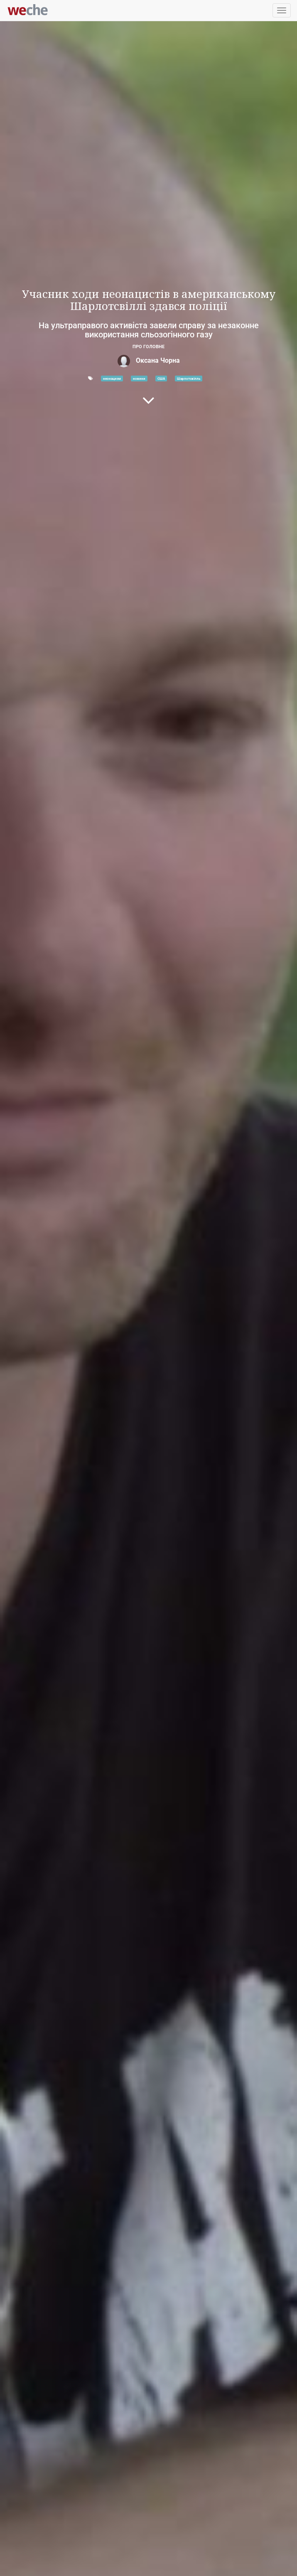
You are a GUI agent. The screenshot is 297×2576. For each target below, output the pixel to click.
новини (139, 378)
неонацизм (112, 378)
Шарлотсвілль (188, 378)
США (161, 378)
